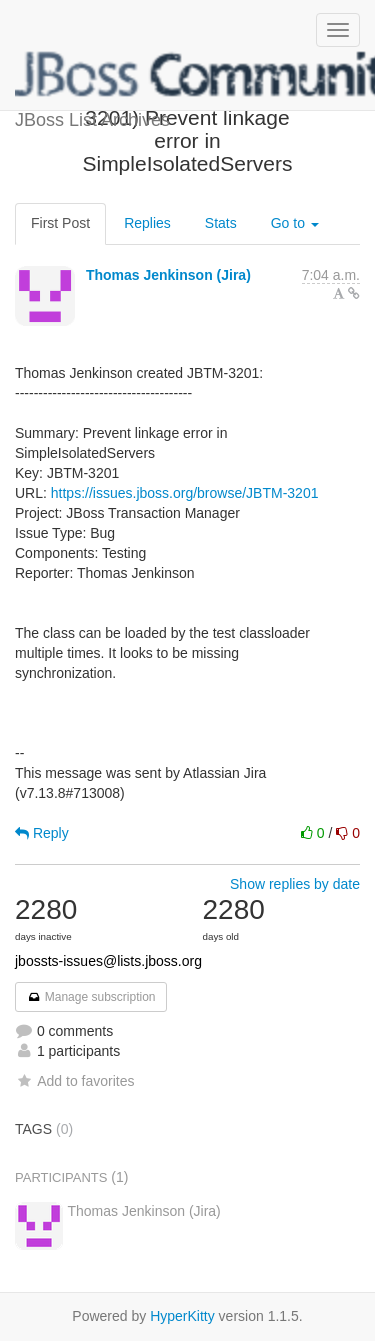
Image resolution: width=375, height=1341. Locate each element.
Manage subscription (91, 997)
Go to (295, 223)
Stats (221, 223)
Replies (147, 223)
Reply (42, 833)
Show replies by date (295, 884)
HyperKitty (182, 1316)
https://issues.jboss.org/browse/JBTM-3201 (185, 493)
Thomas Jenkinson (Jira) (168, 275)
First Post (60, 223)
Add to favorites (74, 1081)
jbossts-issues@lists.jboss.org (108, 961)
